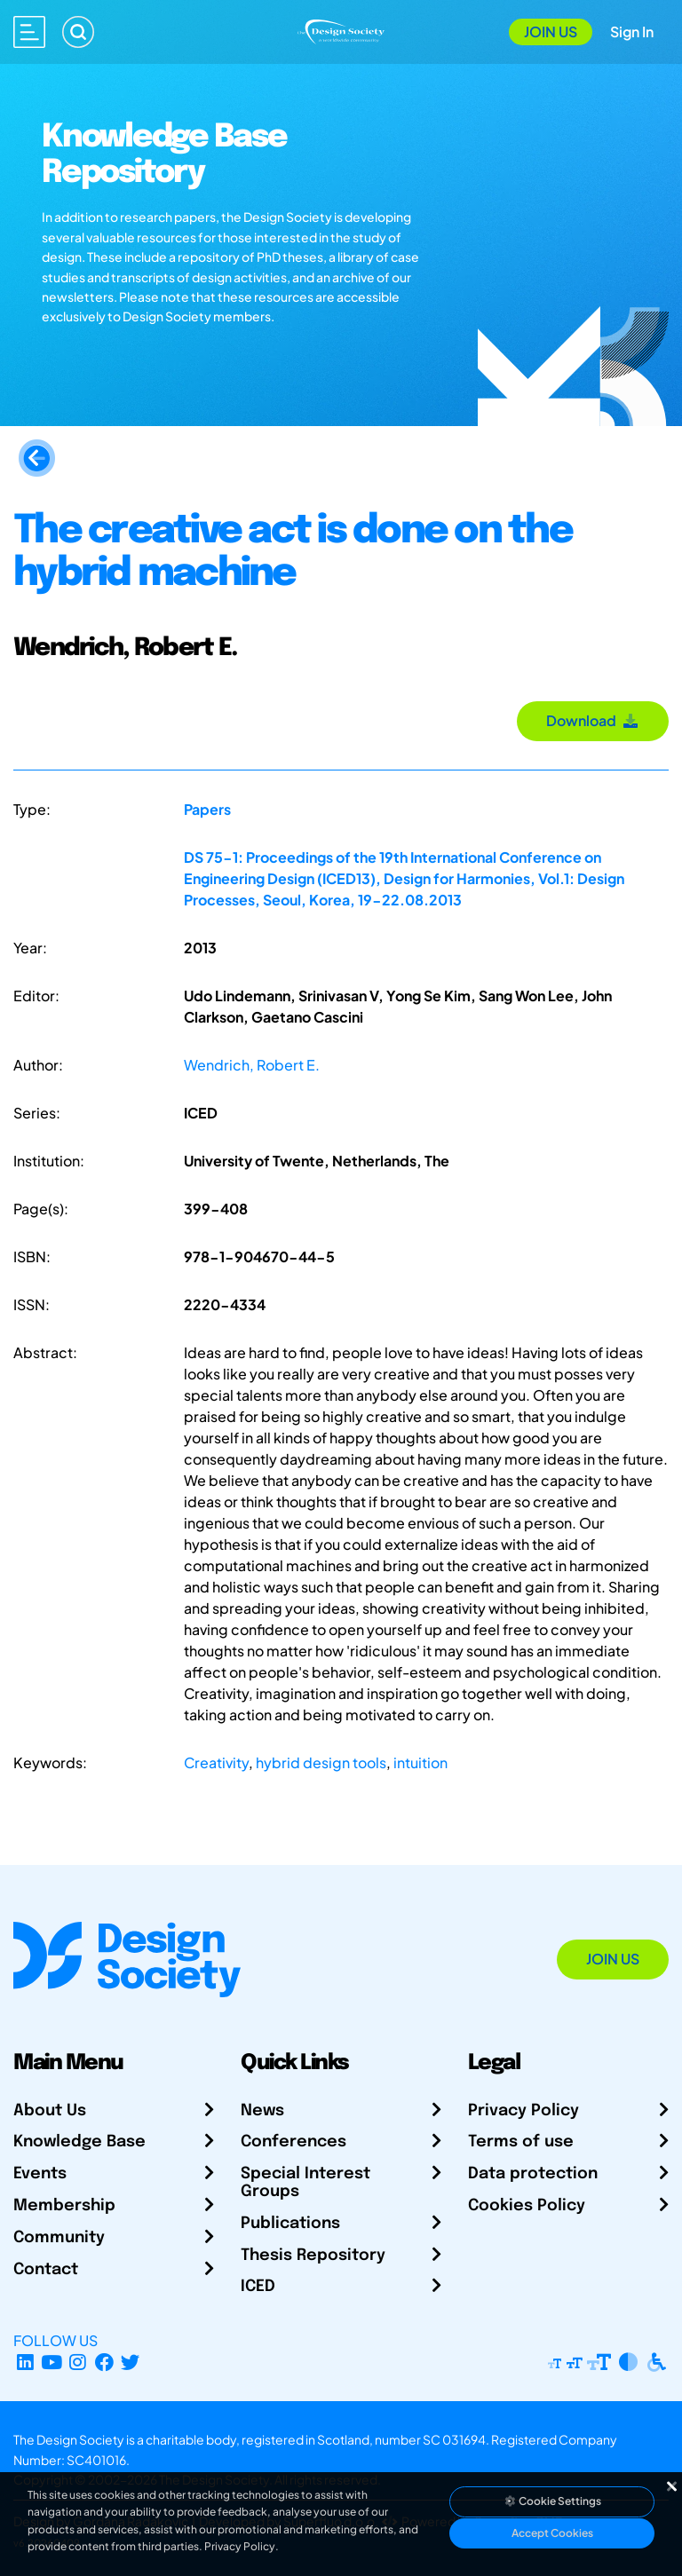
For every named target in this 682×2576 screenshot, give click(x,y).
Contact (45, 2270)
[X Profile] (131, 2361)
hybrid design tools (321, 1762)
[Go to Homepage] (341, 29)
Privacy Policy (523, 2111)
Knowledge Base (79, 2142)
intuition (420, 1762)
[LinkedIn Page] (25, 2361)
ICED (258, 2287)
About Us (49, 2111)
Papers (207, 809)
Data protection (533, 2174)
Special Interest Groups (305, 2183)
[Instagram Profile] (78, 2361)
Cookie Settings (552, 2501)
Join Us (550, 31)
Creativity (216, 1762)
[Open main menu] (29, 32)
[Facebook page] (104, 2361)
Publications (290, 2224)
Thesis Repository (313, 2256)
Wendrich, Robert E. (252, 1064)
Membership (64, 2206)
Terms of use (521, 2142)
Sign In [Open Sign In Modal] (632, 31)
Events (40, 2174)
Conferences (293, 2142)
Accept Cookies (552, 2533)
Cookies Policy (526, 2206)
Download (592, 720)
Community (59, 2238)
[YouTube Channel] (52, 2361)
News (262, 2111)
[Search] (78, 32)
